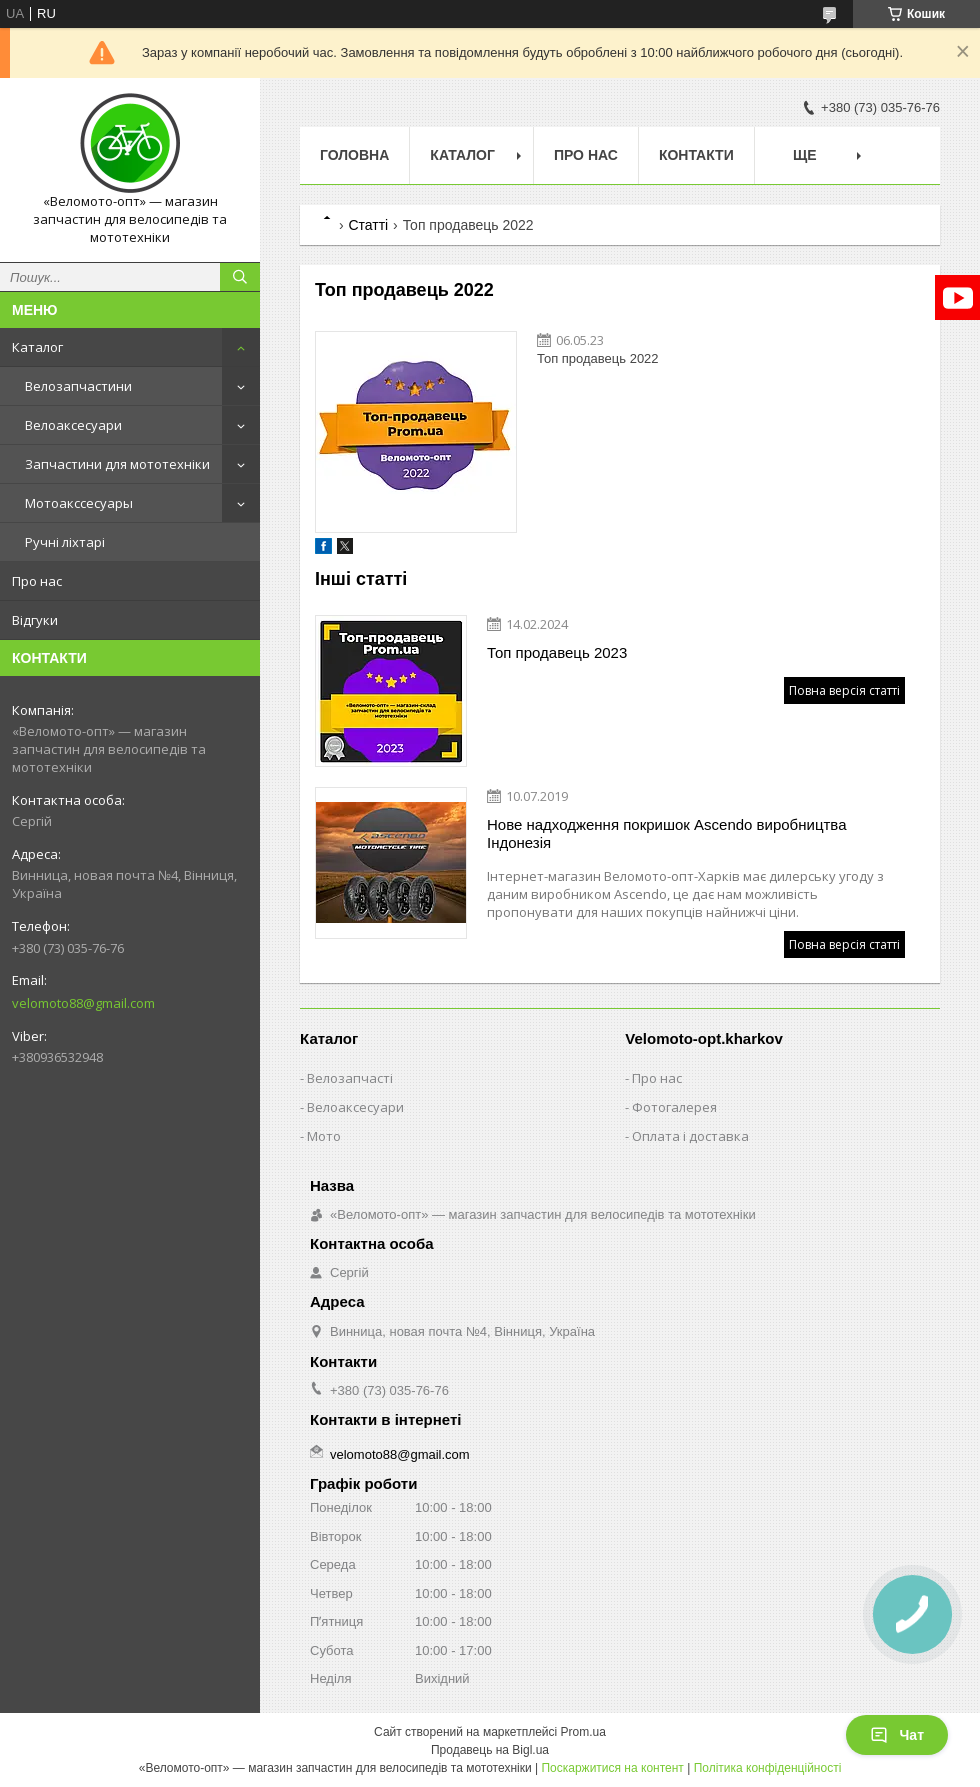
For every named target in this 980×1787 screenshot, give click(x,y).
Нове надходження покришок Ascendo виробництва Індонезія (666, 833)
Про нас (37, 581)
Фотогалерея (674, 1107)
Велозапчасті (350, 1078)
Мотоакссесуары (79, 503)
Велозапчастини (78, 386)
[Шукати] (240, 277)
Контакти (696, 155)
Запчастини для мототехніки (117, 464)
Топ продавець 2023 (557, 652)
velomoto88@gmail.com (83, 1003)
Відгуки (35, 620)
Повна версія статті (844, 690)
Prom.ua (583, 1732)
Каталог (37, 347)
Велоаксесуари (73, 425)
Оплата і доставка (690, 1136)
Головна (354, 155)
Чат (897, 1735)
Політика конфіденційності (768, 1768)
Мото (324, 1136)
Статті (368, 225)
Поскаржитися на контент (612, 1768)
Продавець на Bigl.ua (490, 1750)
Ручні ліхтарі (65, 542)
